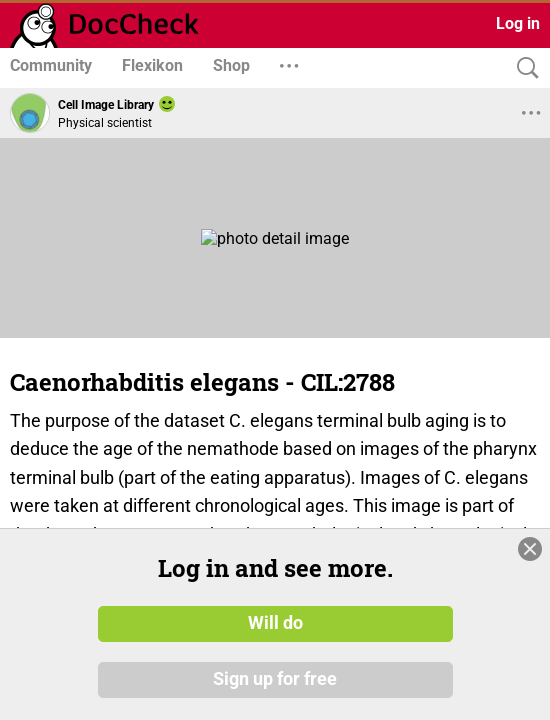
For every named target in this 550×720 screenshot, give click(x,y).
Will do (275, 623)
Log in (518, 23)
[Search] (523, 68)
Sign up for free (275, 679)
